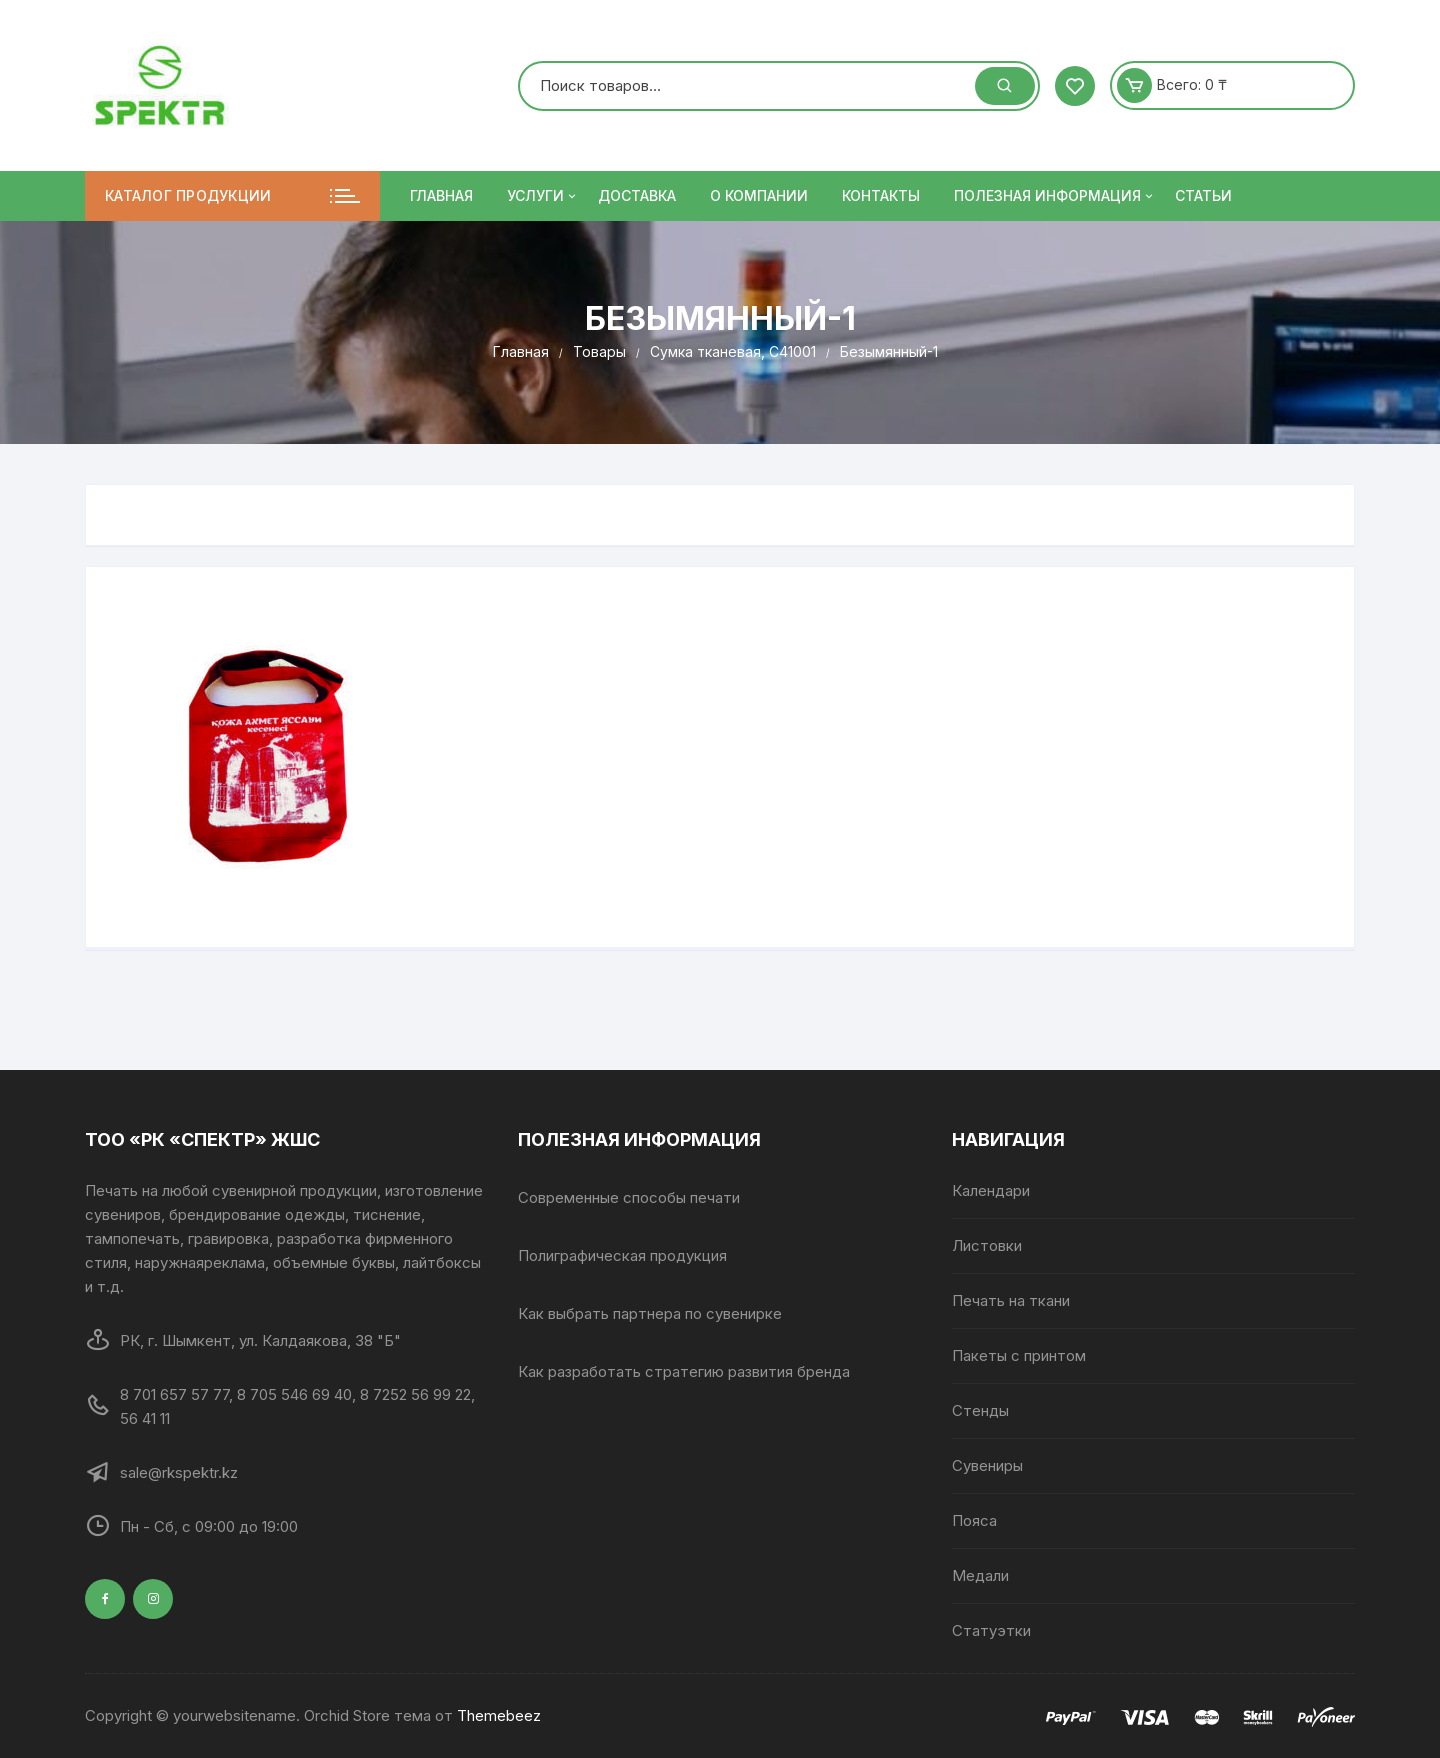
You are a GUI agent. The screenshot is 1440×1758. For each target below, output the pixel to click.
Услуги (543, 196)
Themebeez (499, 1715)
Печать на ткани (1011, 1300)
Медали (980, 1575)
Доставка (637, 195)
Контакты (881, 195)
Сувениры (987, 1465)
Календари (991, 1190)
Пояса (974, 1520)
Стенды (980, 1410)
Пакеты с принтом (1019, 1355)
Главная (441, 195)
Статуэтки (991, 1630)
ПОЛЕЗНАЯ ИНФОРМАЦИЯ (1055, 196)
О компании (759, 195)
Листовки (987, 1245)
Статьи (1203, 195)
